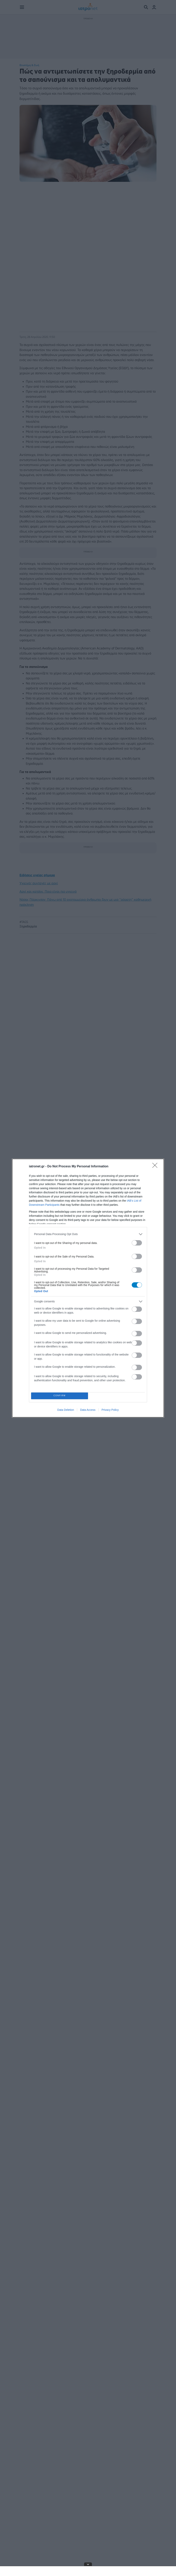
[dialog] (88, 1288)
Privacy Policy (110, 1409)
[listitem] (88, 1234)
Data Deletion (65, 1409)
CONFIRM (59, 1395)
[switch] (137, 1242)
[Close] (156, 1166)
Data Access (87, 1409)
